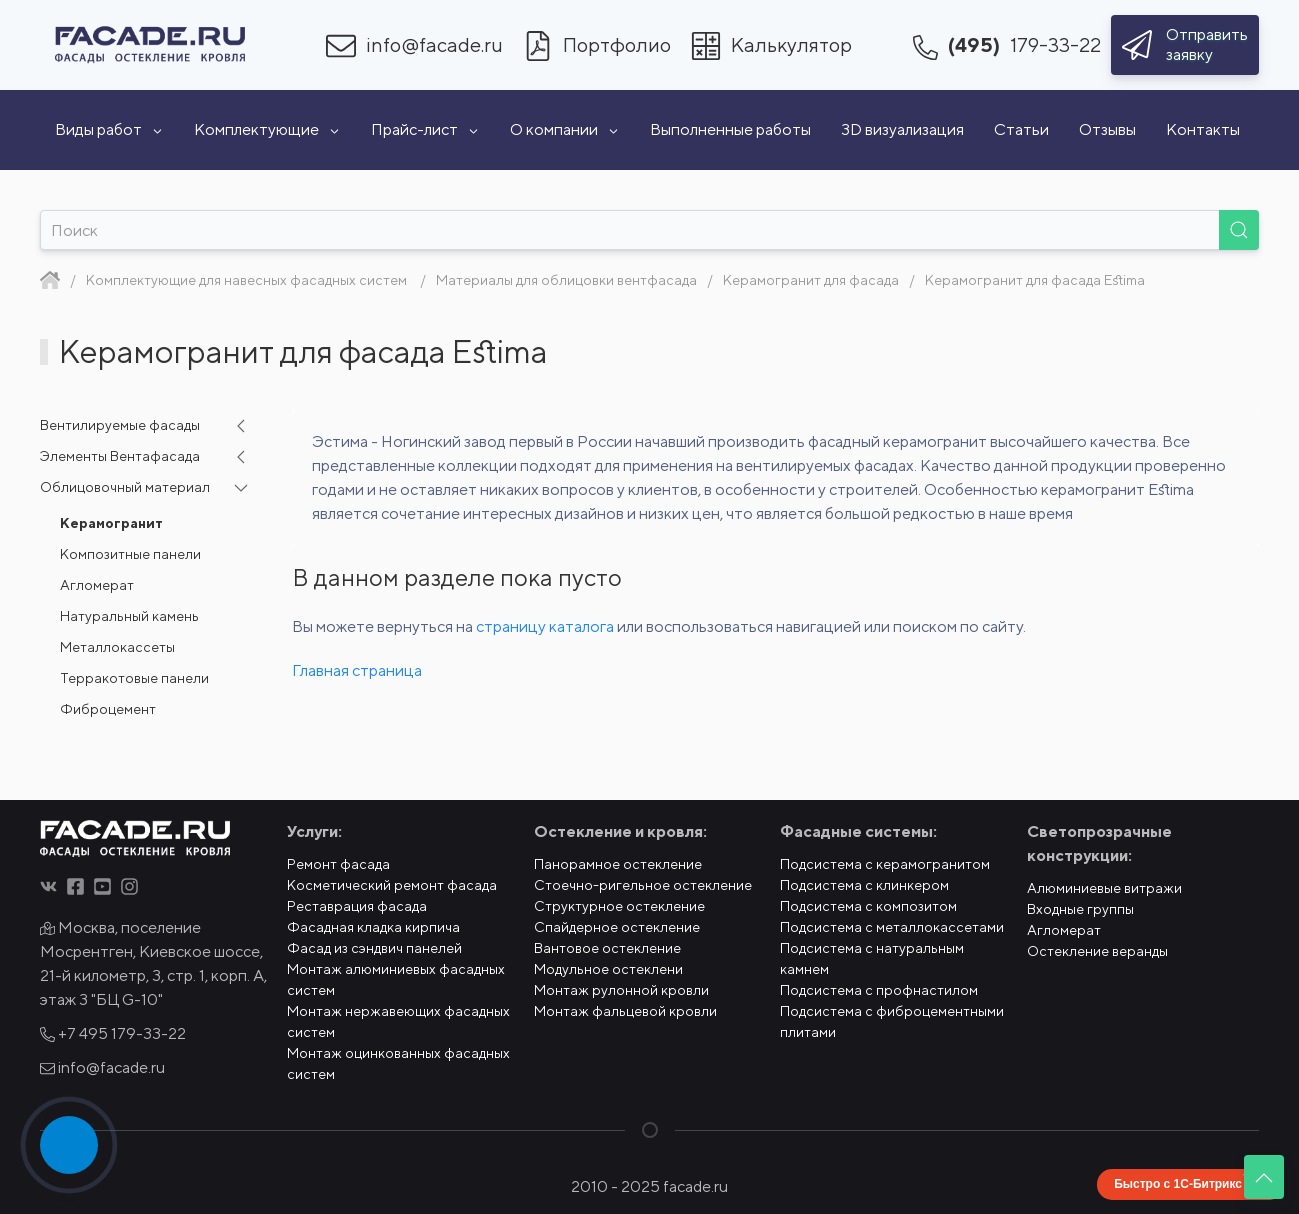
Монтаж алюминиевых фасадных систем (396, 979)
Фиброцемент (108, 709)
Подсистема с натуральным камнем (872, 958)
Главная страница (357, 670)
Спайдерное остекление (617, 927)
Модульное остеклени (608, 969)
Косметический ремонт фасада (392, 885)
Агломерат (97, 585)
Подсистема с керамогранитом (885, 864)
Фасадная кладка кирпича (373, 927)
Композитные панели (130, 554)
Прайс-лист (425, 129)
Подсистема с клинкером (864, 885)
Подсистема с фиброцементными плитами (892, 1021)
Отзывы (1107, 129)
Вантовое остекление (607, 948)
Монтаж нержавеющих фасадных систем (398, 1021)
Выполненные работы (730, 129)
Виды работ (109, 129)
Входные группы (1080, 909)
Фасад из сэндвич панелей (374, 948)
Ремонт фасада (338, 864)
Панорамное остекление (618, 864)
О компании (565, 129)
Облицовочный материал (125, 487)
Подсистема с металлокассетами (892, 927)
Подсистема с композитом (868, 906)
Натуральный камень (129, 616)
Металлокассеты (117, 647)
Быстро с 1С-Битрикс (1178, 1184)
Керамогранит (111, 523)
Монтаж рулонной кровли (621, 990)
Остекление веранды (1097, 951)
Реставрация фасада (357, 906)
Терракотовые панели (134, 678)
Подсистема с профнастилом (879, 990)
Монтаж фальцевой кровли (625, 1011)
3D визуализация (902, 129)
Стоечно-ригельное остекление (643, 885)
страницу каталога (545, 626)
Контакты (1203, 129)
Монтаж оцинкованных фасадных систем (398, 1063)
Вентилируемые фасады (120, 425)
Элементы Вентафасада (120, 456)
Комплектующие (267, 129)
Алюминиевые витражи (1104, 888)
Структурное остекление (619, 906)
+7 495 (113, 1033)
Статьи (1021, 129)
